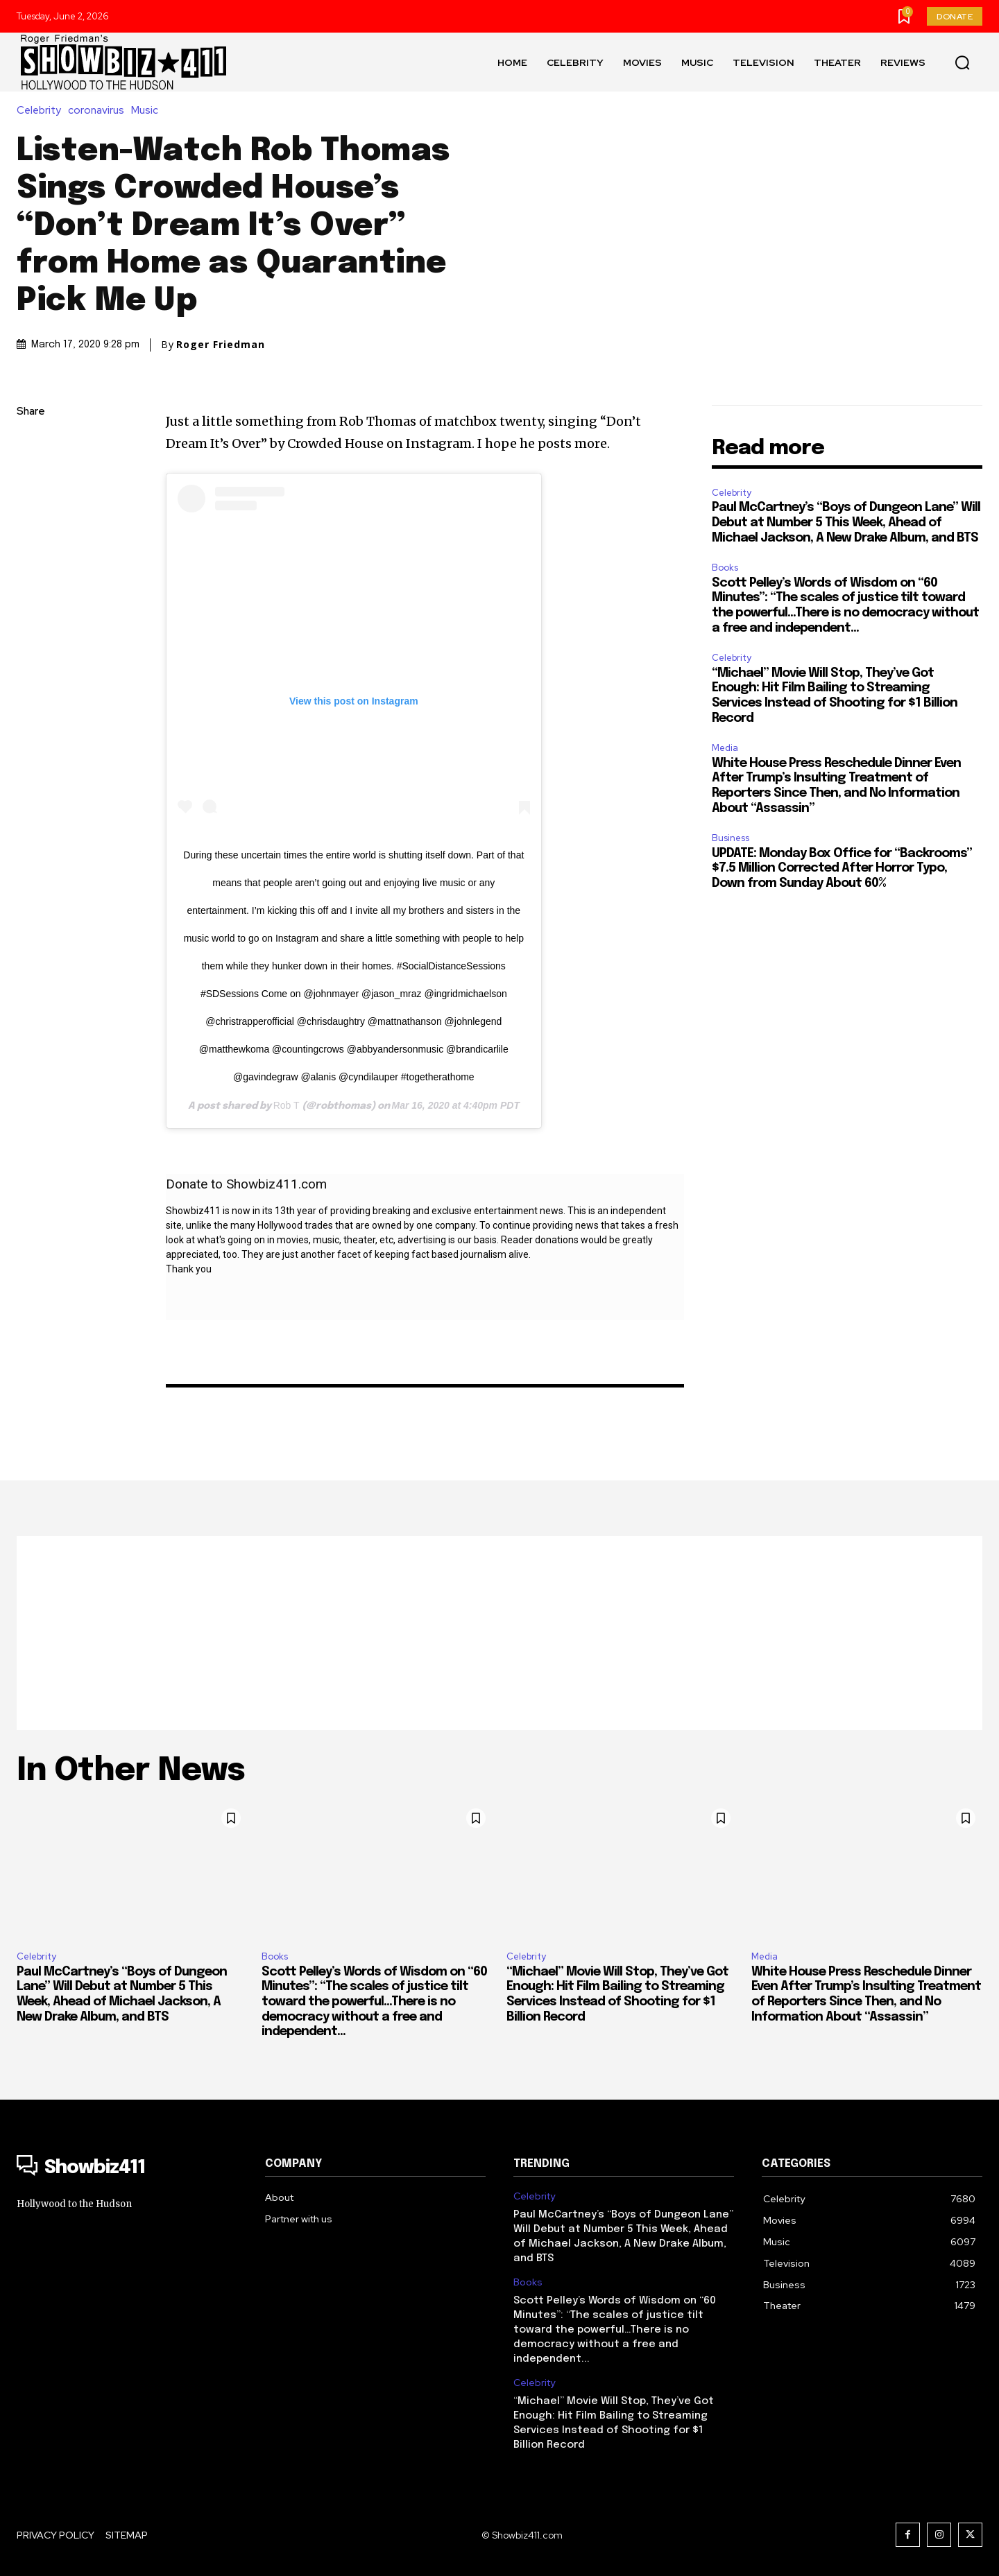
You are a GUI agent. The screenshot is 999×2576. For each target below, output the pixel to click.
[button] (962, 62)
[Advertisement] (499, 1633)
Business (730, 838)
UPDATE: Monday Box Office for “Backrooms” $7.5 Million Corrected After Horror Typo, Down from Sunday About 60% (842, 868)
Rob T (286, 1105)
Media (725, 748)
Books (725, 567)
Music (148, 110)
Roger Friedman (220, 344)
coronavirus (99, 110)
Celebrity (42, 110)
